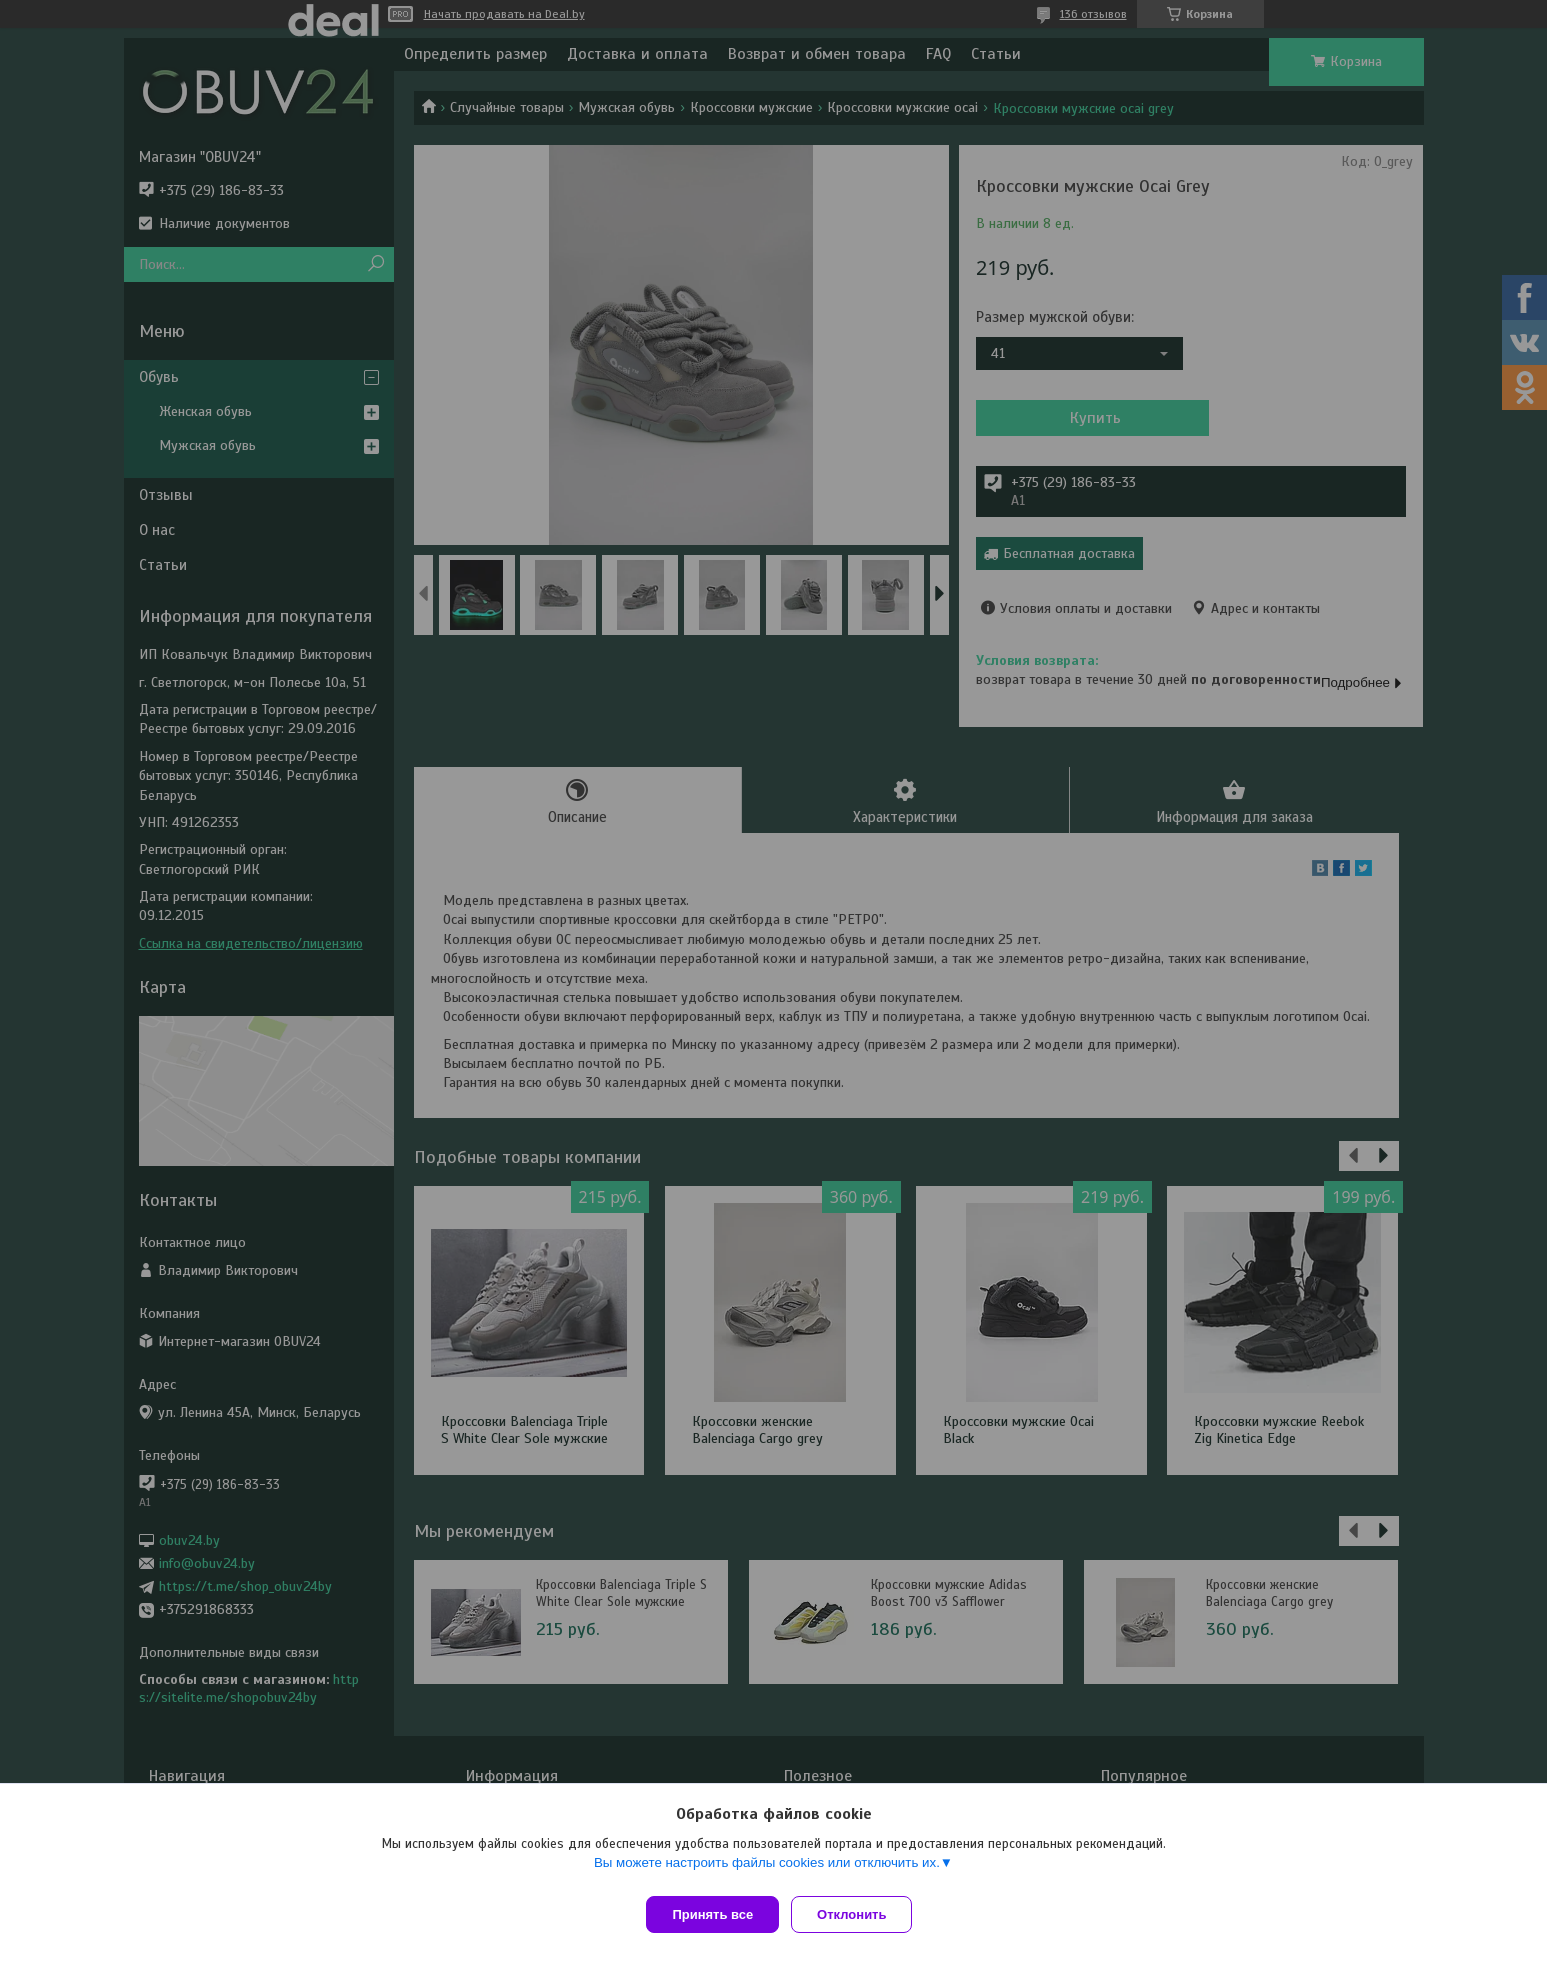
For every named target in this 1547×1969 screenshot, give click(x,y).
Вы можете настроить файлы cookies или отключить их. (767, 1870)
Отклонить (859, 1914)
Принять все (712, 1914)
